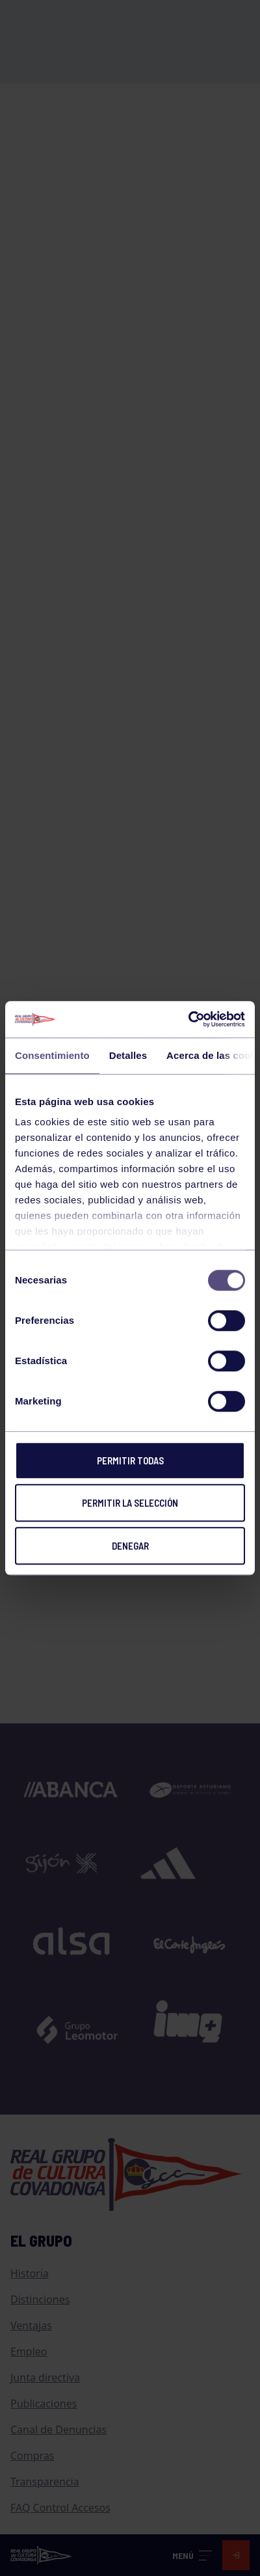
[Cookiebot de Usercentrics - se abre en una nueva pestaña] (188, 1019)
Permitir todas (130, 1460)
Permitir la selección (130, 1503)
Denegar (130, 1546)
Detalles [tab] (128, 1055)
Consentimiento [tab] (52, 1055)
